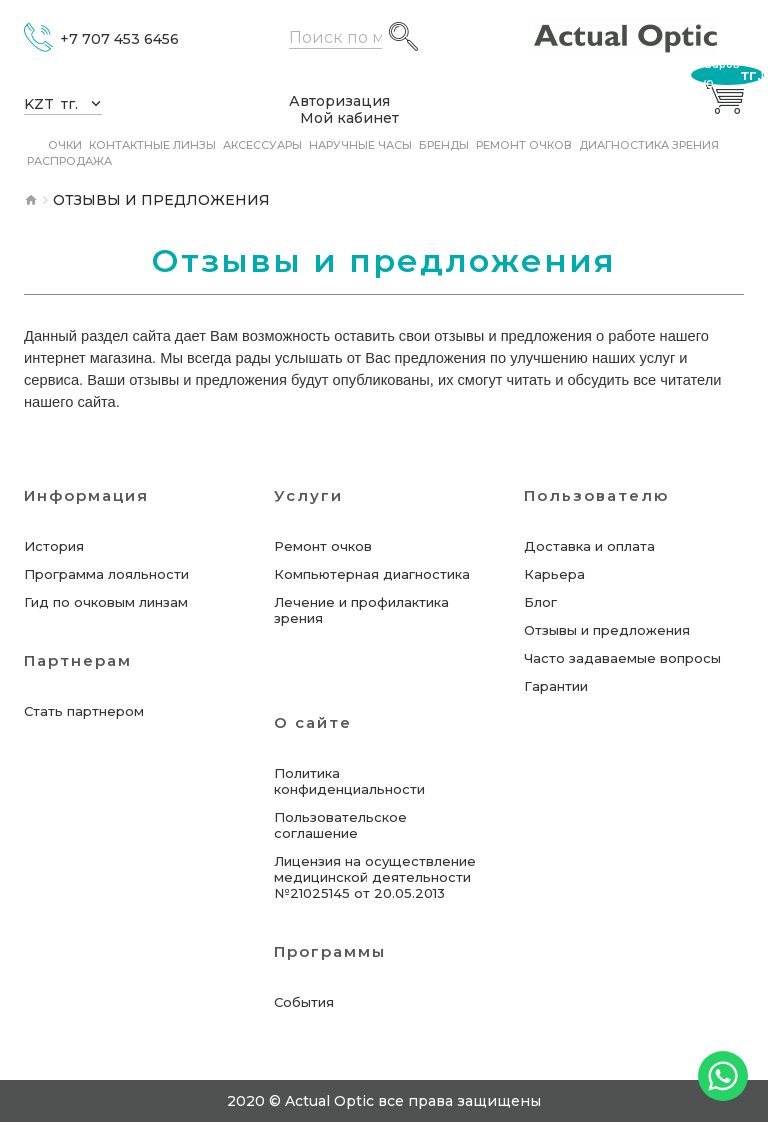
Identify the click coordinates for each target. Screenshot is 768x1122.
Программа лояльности (106, 574)
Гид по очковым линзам (106, 602)
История (54, 546)
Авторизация (339, 101)
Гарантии (556, 686)
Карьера (554, 574)
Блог (540, 602)
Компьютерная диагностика (372, 574)
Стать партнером (84, 711)
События (304, 1002)
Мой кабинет (349, 118)
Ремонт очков (323, 546)
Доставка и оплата (589, 546)
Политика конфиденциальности (349, 781)
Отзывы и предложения (607, 630)
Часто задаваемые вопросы (622, 658)
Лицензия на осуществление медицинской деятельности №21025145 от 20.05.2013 (375, 877)
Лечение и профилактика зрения (361, 610)
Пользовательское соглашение (340, 825)
